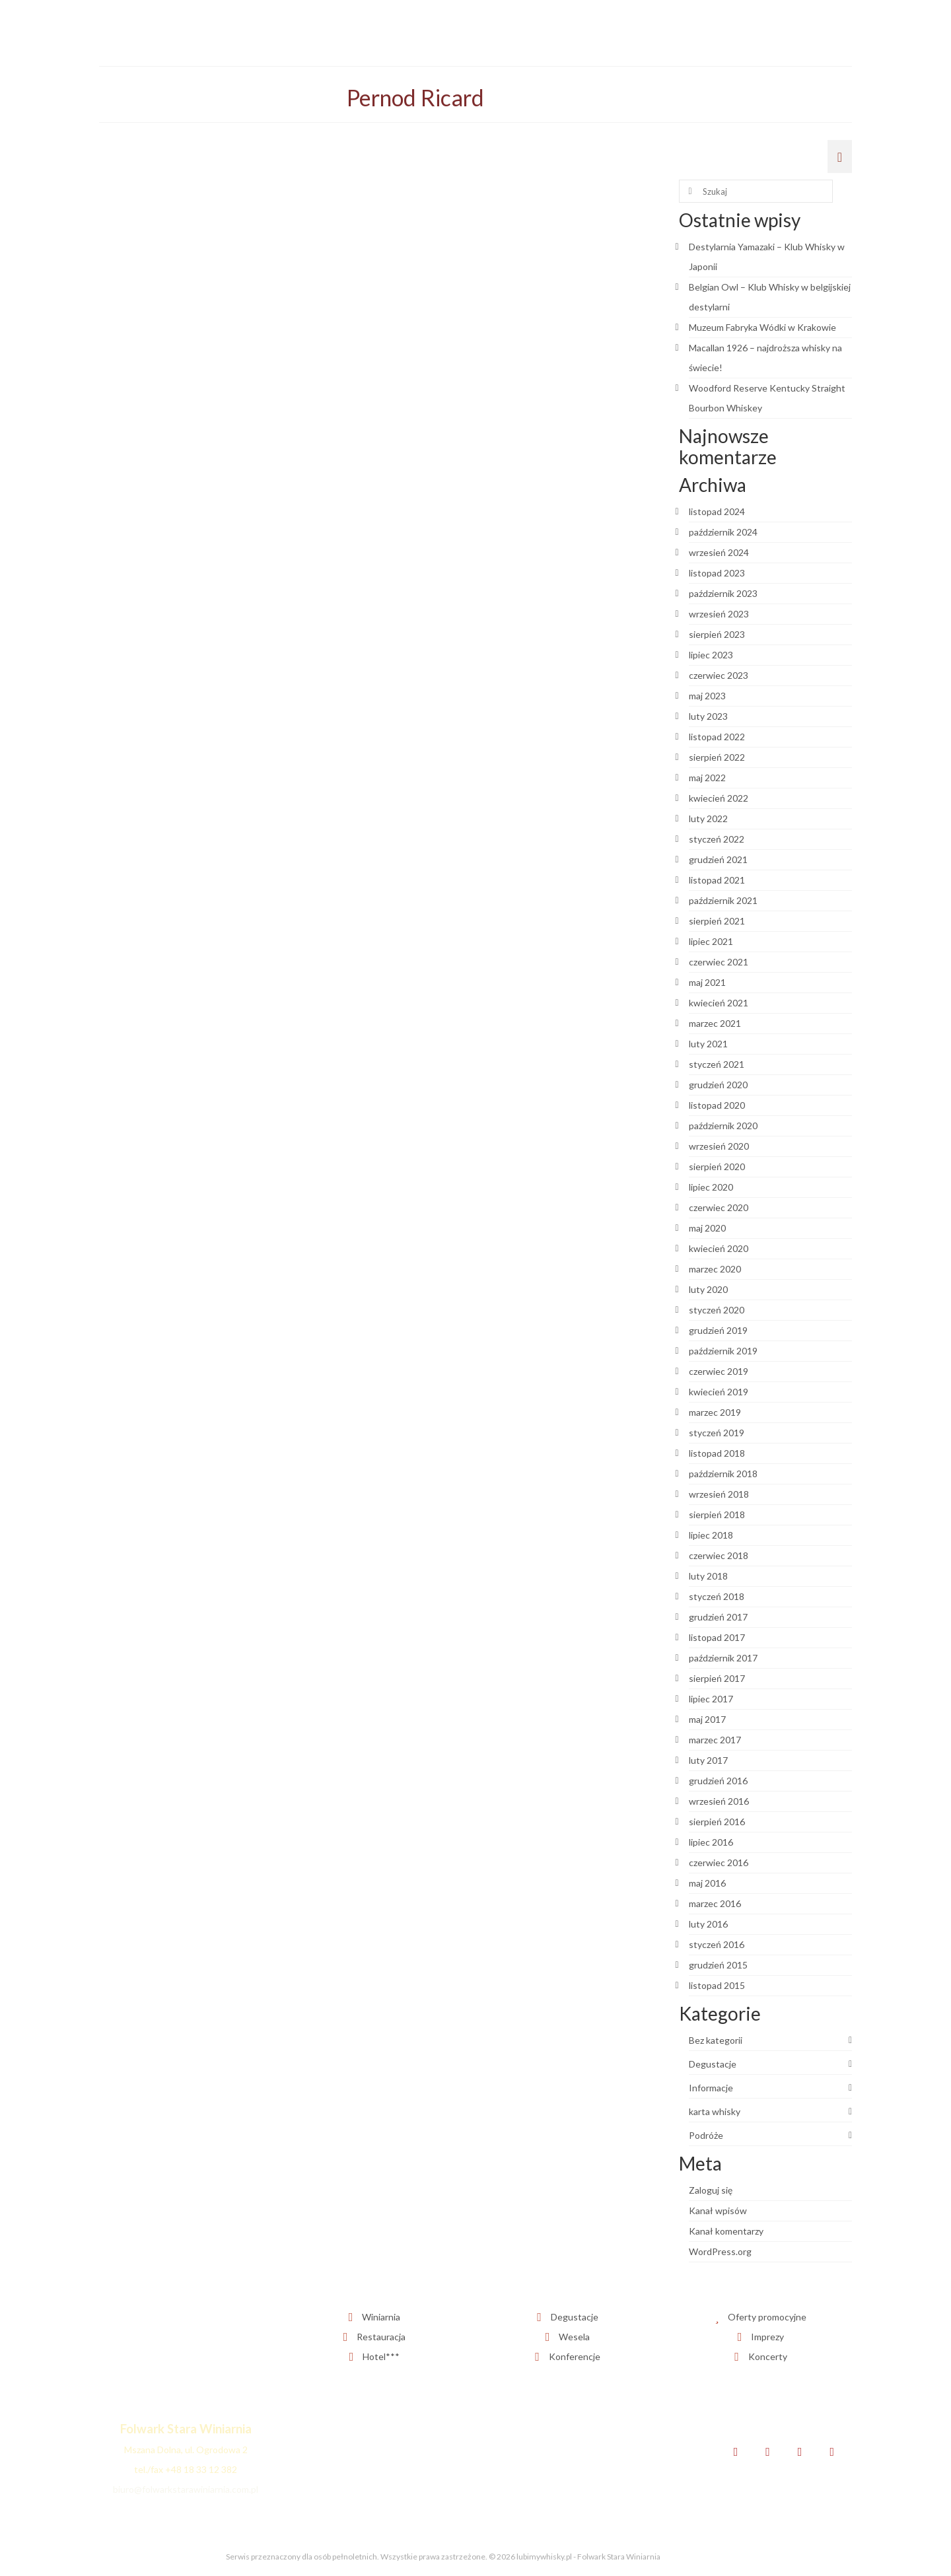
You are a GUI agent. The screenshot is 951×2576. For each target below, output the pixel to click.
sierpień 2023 (717, 634)
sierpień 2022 (717, 757)
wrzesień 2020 (719, 1146)
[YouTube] (832, 2451)
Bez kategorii (715, 2040)
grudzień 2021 (718, 859)
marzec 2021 (715, 1023)
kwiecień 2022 (718, 798)
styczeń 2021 (716, 1064)
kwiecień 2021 (718, 1002)
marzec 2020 (715, 1268)
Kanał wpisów (718, 2210)
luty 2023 (708, 716)
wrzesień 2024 (719, 552)
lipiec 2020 (711, 1187)
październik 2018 (723, 1473)
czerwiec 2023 (718, 675)
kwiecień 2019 (718, 1391)
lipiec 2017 (711, 1698)
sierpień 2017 (717, 1678)
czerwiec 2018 (718, 1555)
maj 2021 (707, 982)
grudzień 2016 (718, 1780)
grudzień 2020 (718, 1084)
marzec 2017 (715, 1739)
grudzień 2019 (718, 1330)
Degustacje (712, 2064)
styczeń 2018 (716, 1596)
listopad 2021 (717, 880)
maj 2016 (707, 1883)
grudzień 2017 (718, 1616)
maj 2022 (707, 777)
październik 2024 (723, 532)
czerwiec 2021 (718, 961)
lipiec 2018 (711, 1535)
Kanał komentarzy (726, 2231)
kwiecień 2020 (718, 1248)
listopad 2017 (717, 1637)
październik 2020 (723, 1125)
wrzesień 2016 (719, 1801)
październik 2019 (723, 1350)
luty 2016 (708, 1924)
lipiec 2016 (711, 1842)
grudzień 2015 (718, 1964)
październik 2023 (723, 593)
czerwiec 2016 (718, 1862)
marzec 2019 (715, 1412)
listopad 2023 (717, 572)
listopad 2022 (717, 736)
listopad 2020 (717, 1105)
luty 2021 (708, 1043)
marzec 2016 (715, 1903)
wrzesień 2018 (719, 1494)
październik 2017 (723, 1657)
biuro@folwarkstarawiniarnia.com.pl (185, 2489)
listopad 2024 (717, 511)
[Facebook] (736, 2451)
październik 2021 (723, 900)
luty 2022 (708, 818)
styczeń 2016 (716, 1944)
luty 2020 (708, 1289)
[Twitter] (768, 2451)
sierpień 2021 (717, 920)
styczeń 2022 (716, 839)
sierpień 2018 (717, 1514)
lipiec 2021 (711, 941)
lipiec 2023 (711, 654)
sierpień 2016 (717, 1821)
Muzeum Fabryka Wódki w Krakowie (762, 327)
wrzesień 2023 (719, 613)
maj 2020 (707, 1228)
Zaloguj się (710, 2190)
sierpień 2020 (717, 1166)
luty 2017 (708, 1760)
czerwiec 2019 (718, 1371)
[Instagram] (800, 2451)
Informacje (711, 2087)
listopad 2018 (717, 1453)
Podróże (706, 2135)
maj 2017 (707, 1719)
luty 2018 (708, 1576)
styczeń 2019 (716, 1432)
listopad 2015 (717, 1985)
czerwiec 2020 (718, 1207)
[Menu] (840, 156)
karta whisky (714, 2111)
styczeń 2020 (716, 1309)
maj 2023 (707, 695)
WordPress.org (720, 2251)
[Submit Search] (689, 191)
